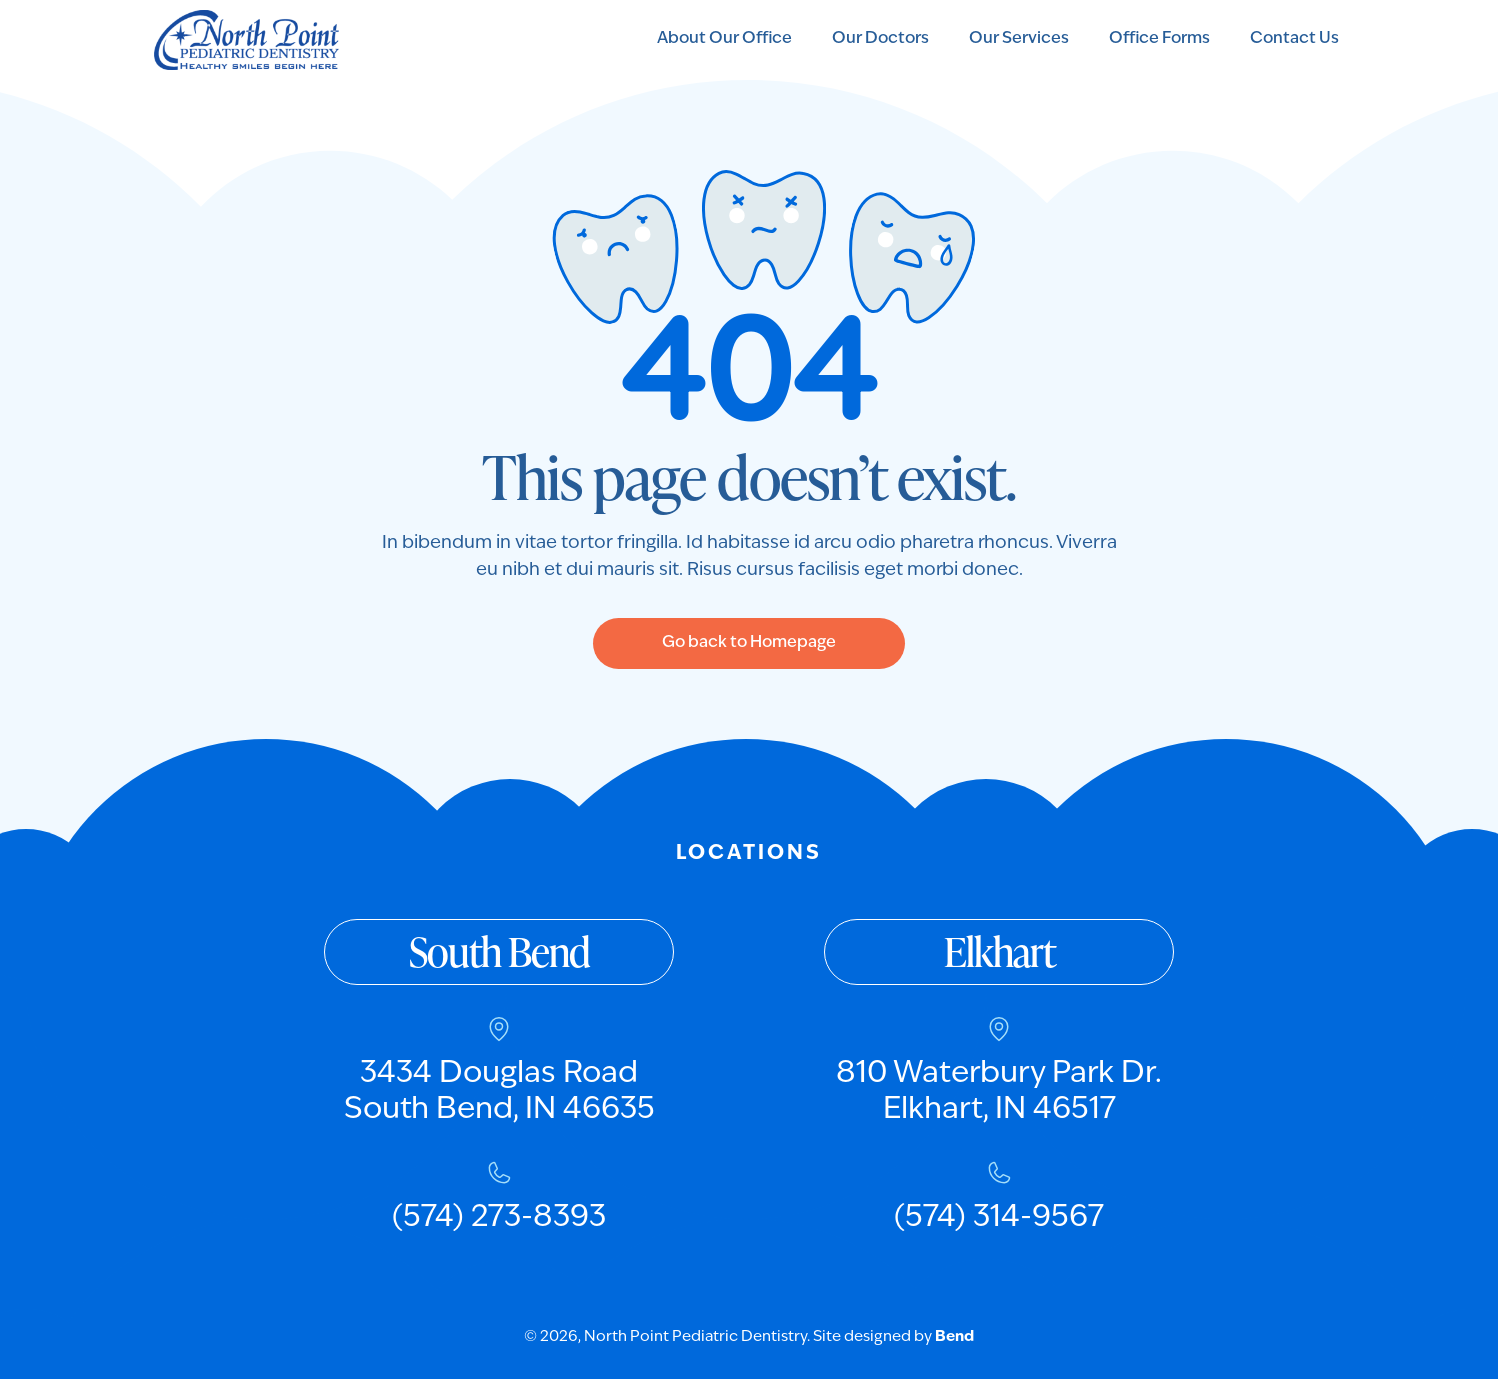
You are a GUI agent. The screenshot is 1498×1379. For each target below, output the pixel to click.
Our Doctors (880, 39)
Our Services (1019, 39)
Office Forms (1159, 39)
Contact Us (1294, 39)
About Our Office (724, 39)
